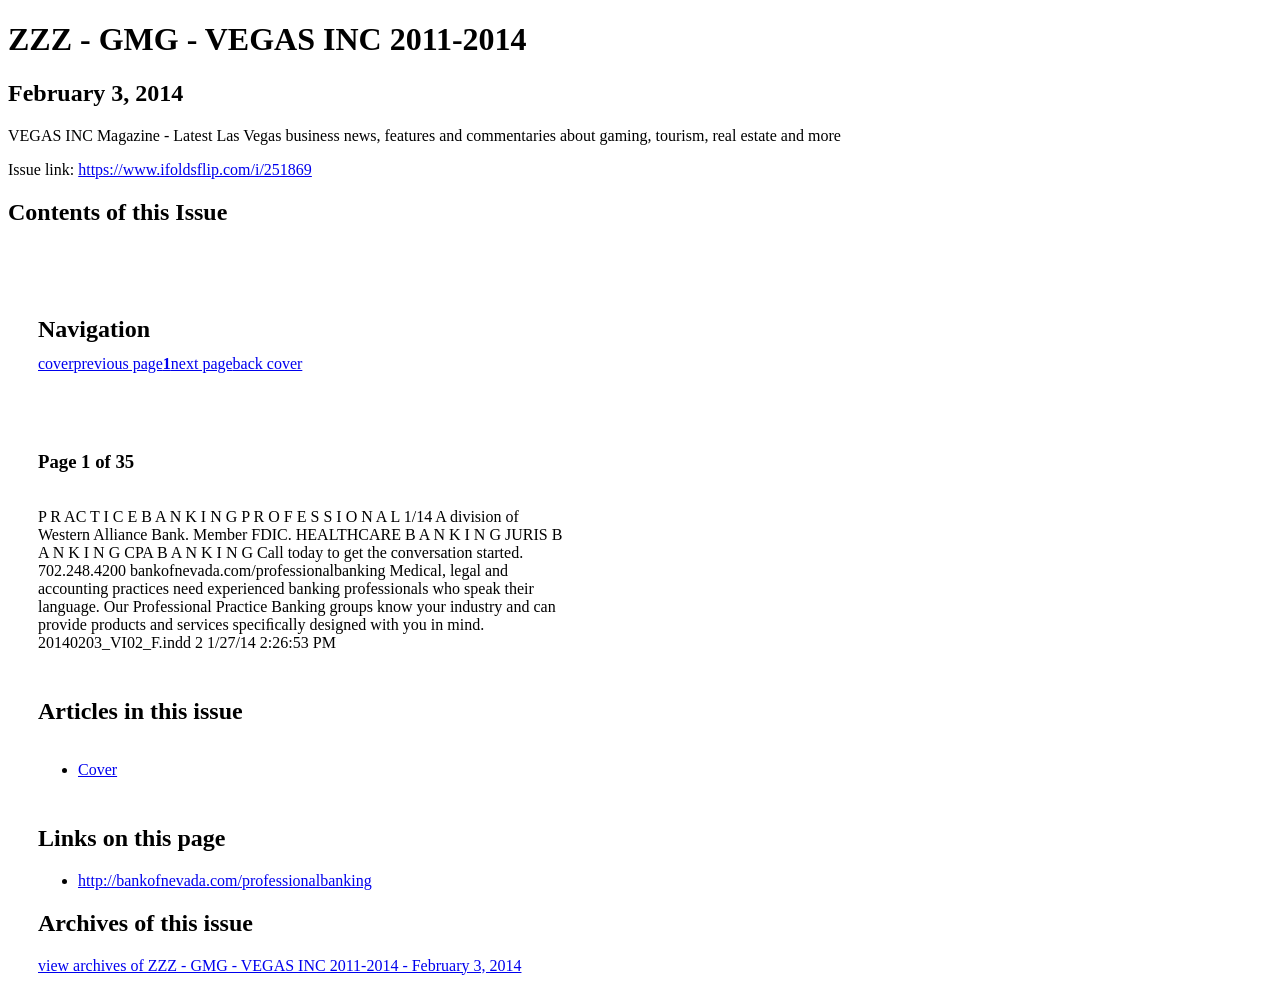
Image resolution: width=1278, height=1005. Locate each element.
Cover (97, 769)
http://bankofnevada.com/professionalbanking (225, 880)
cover (56, 363)
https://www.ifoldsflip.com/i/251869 (195, 169)
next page (202, 363)
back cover (268, 363)
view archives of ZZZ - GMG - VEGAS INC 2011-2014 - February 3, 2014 (279, 965)
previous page (118, 363)
